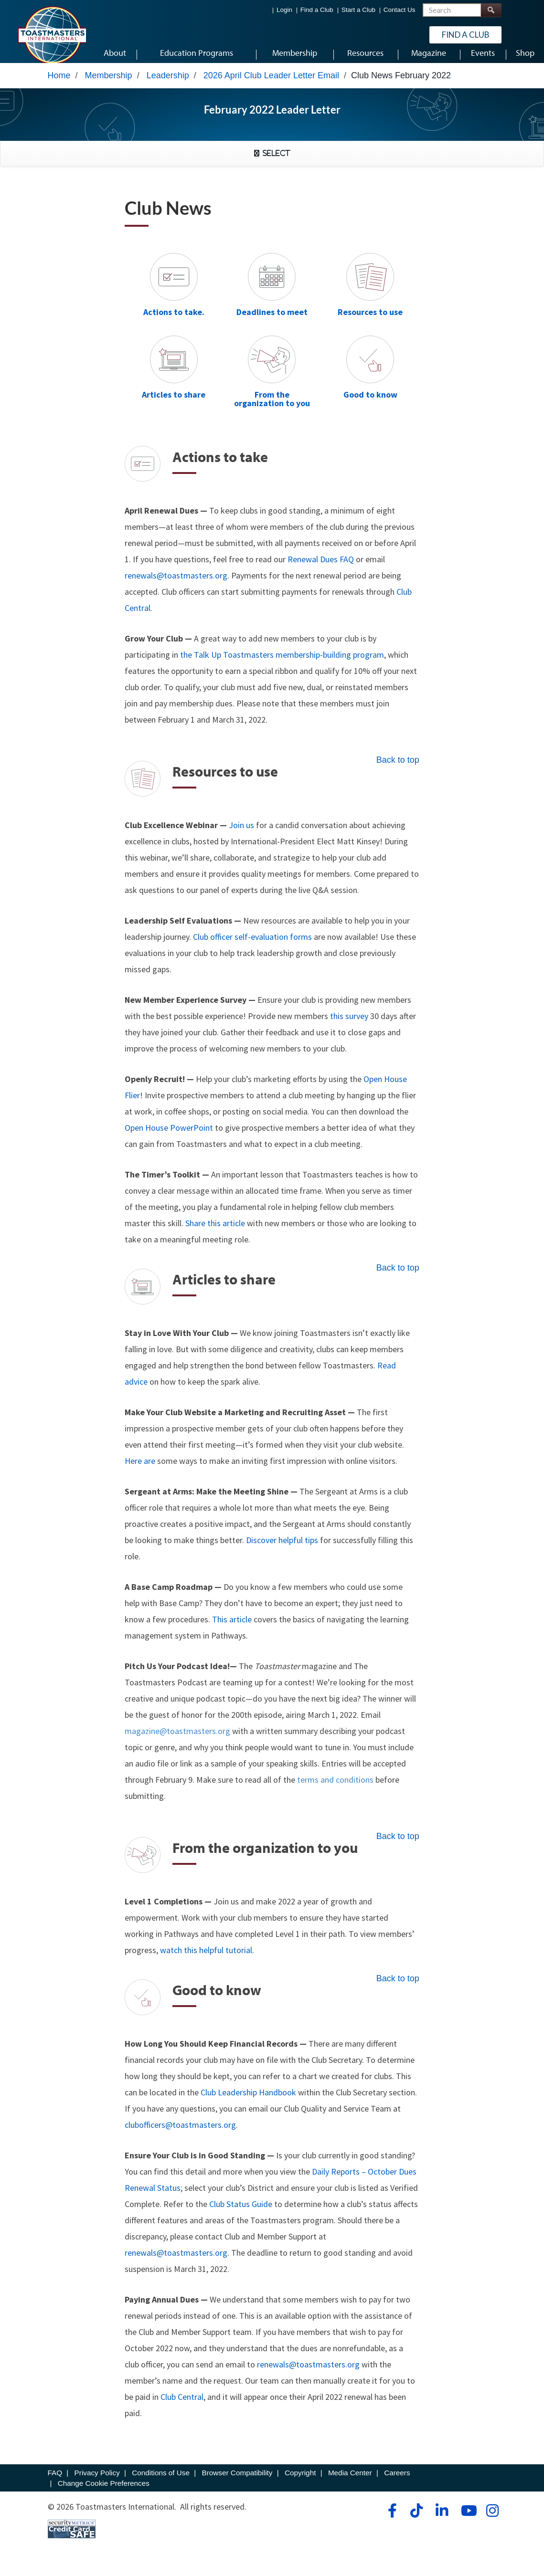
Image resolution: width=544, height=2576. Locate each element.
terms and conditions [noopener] (334, 1788)
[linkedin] (441, 2520)
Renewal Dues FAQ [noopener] (321, 568)
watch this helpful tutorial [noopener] (206, 1959)
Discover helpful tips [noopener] (282, 1549)
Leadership (168, 84)
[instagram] (492, 2520)
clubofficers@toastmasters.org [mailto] (180, 2133)
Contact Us (400, 9)
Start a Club (358, 9)
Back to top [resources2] (397, 769)
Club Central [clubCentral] (181, 2405)
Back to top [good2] (397, 1987)
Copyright (300, 2482)
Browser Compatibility (237, 2482)
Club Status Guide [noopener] (240, 2213)
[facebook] (391, 2520)
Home (59, 84)
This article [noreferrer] (232, 1628)
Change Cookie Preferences (103, 2492)
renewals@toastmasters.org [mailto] (176, 2261)
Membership (108, 84)
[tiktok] (416, 2520)
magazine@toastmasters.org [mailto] (178, 1740)
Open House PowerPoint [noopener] (169, 1136)
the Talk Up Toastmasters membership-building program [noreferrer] (282, 663)
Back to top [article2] (397, 1277)
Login (284, 9)
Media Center (350, 2482)
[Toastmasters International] (51, 34)
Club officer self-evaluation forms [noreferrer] (252, 945)
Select (274, 162)
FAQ (55, 2482)
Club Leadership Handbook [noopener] (248, 2101)
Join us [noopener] (241, 834)
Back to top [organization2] (397, 1845)
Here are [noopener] (140, 1469)
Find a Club (316, 9)
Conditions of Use (161, 2482)
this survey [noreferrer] (349, 1025)
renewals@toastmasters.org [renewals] (176, 584)
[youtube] (467, 2520)
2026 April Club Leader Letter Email (271, 84)
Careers (397, 2482)
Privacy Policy (97, 2482)
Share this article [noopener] (215, 1232)
